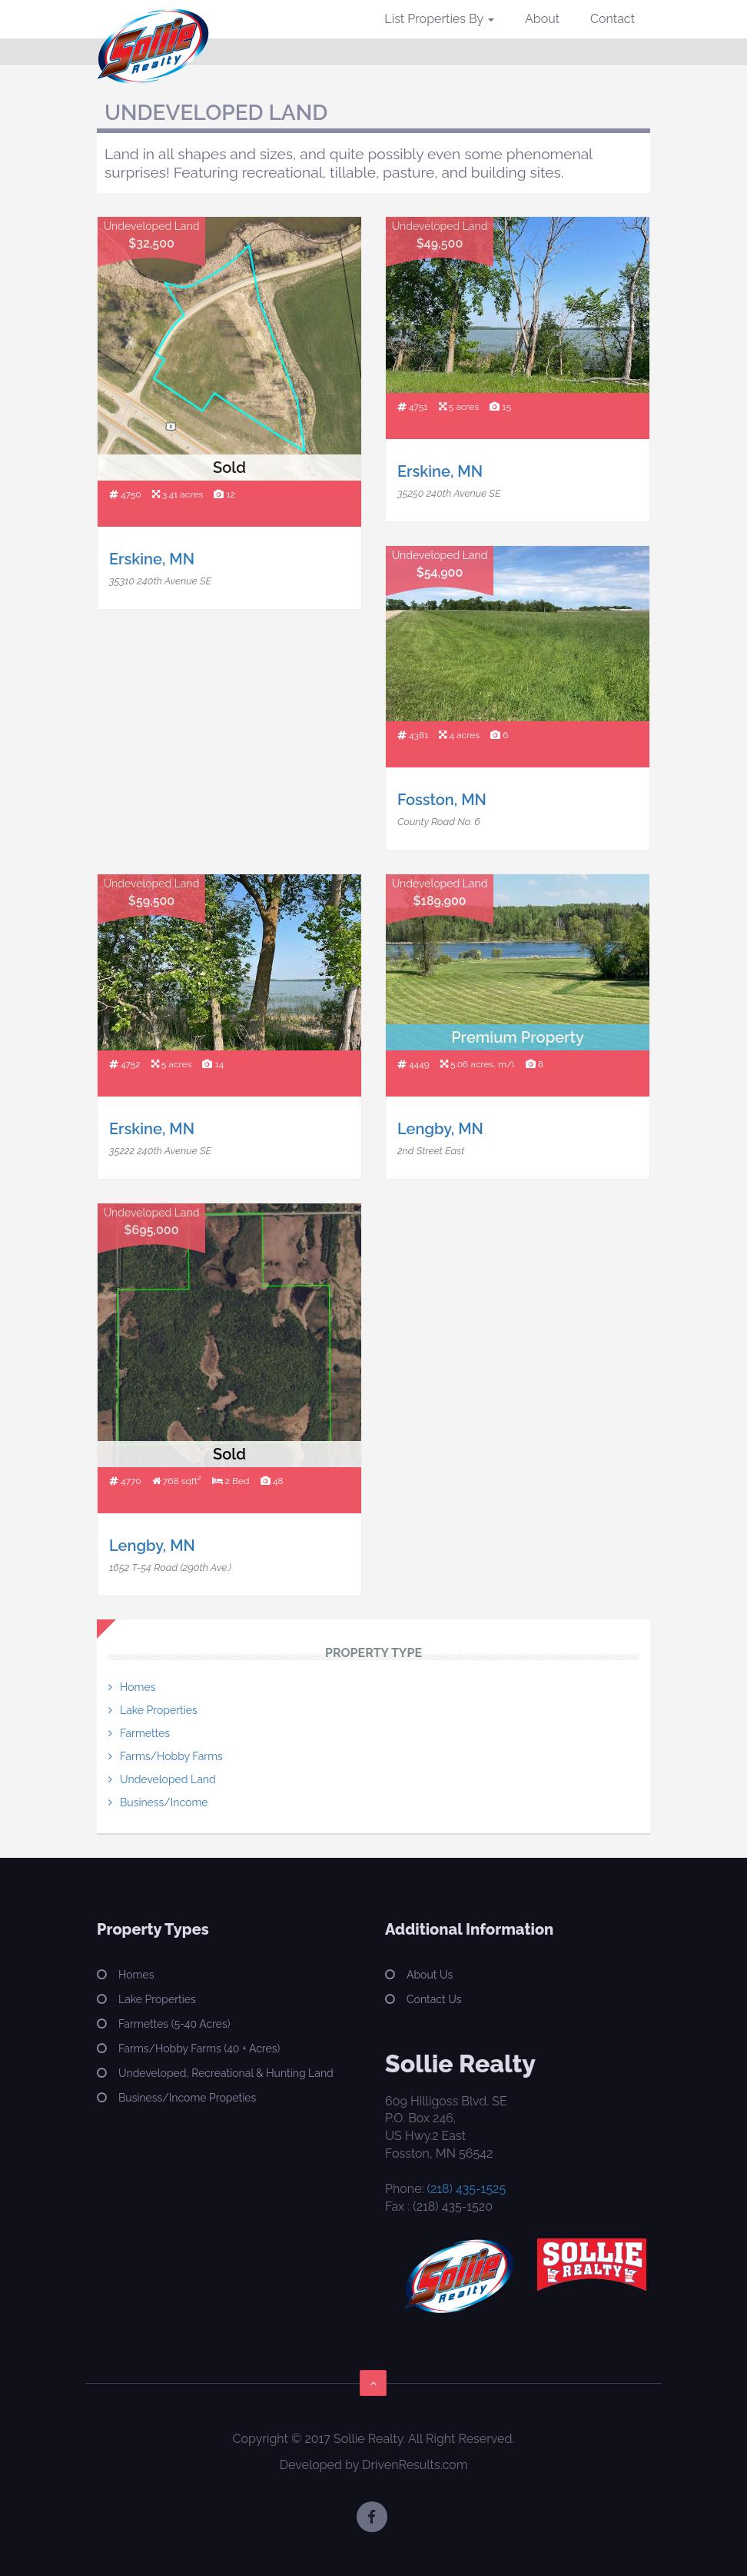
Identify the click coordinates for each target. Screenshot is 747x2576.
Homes (137, 1687)
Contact (612, 19)
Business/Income (164, 1802)
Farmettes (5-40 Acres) (174, 2024)
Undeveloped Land (168, 1779)
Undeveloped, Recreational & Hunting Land (226, 2073)
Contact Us (434, 1999)
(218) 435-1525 (466, 2189)
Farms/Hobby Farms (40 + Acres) (199, 2048)
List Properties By (439, 19)
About (542, 19)
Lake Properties (159, 1710)
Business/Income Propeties (187, 2098)
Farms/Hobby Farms (171, 1756)
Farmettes (145, 1733)
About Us (430, 1975)
